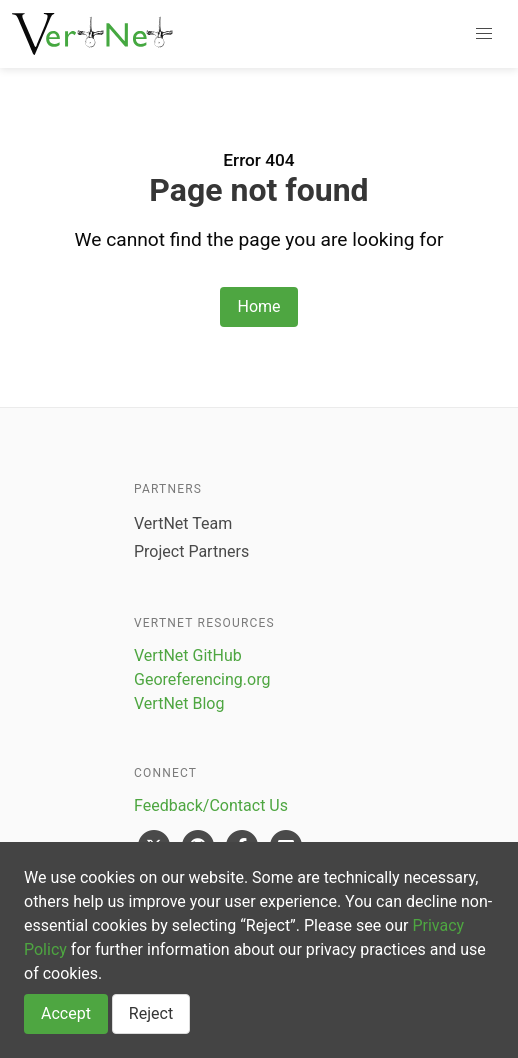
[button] (484, 34)
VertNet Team (183, 523)
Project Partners (191, 551)
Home (258, 306)
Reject (151, 1013)
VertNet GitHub (188, 655)
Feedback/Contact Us (211, 805)
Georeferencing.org (202, 679)
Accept (66, 1013)
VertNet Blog (179, 703)
